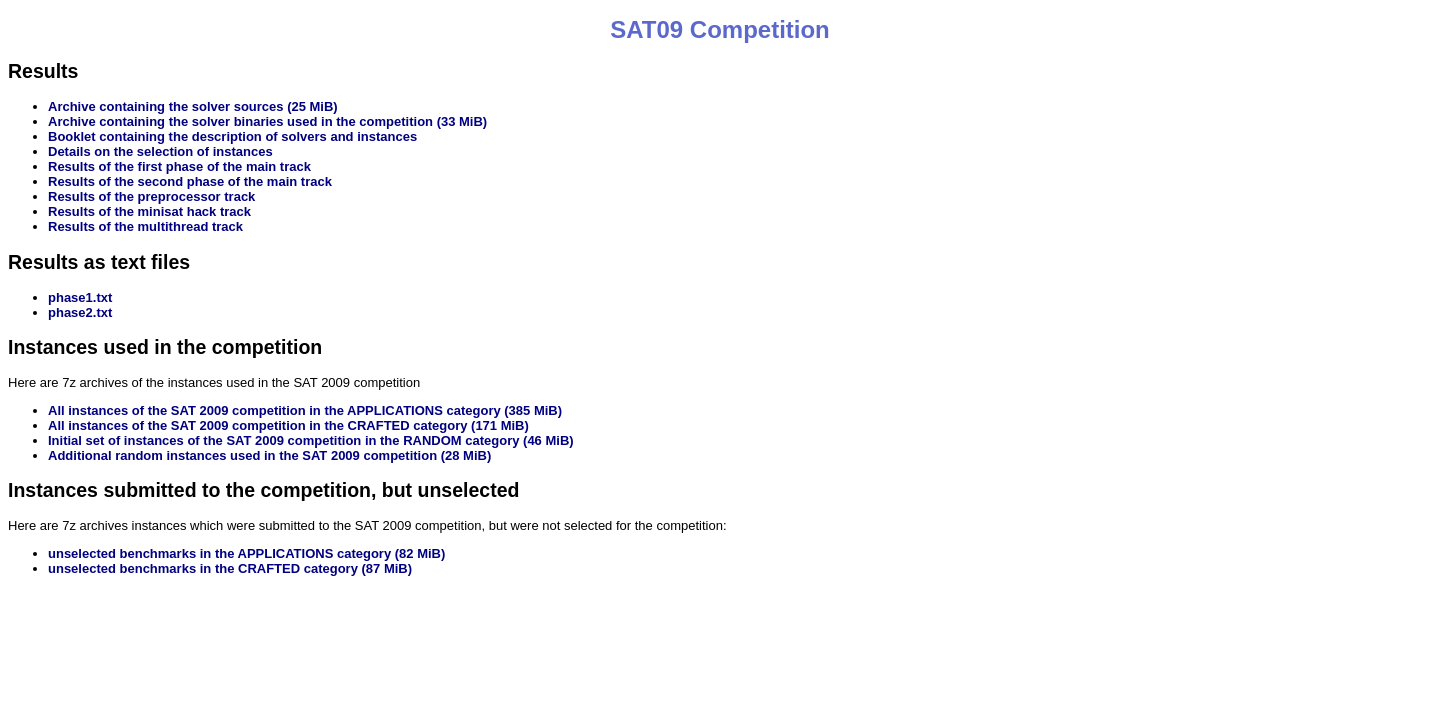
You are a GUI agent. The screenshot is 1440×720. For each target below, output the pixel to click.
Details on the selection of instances (160, 151)
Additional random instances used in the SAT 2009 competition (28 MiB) (269, 455)
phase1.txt (80, 297)
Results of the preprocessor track (151, 196)
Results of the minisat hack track (149, 211)
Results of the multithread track (145, 226)
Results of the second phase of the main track (190, 181)
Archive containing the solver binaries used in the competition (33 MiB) (267, 121)
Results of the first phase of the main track (179, 166)
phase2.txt (80, 312)
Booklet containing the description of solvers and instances (232, 136)
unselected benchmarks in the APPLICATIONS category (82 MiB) (246, 553)
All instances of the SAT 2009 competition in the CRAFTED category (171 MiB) (288, 425)
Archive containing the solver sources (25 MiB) (193, 106)
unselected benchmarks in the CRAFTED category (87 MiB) (230, 568)
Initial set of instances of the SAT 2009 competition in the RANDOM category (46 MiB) (311, 440)
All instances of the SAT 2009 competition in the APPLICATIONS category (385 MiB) (305, 410)
